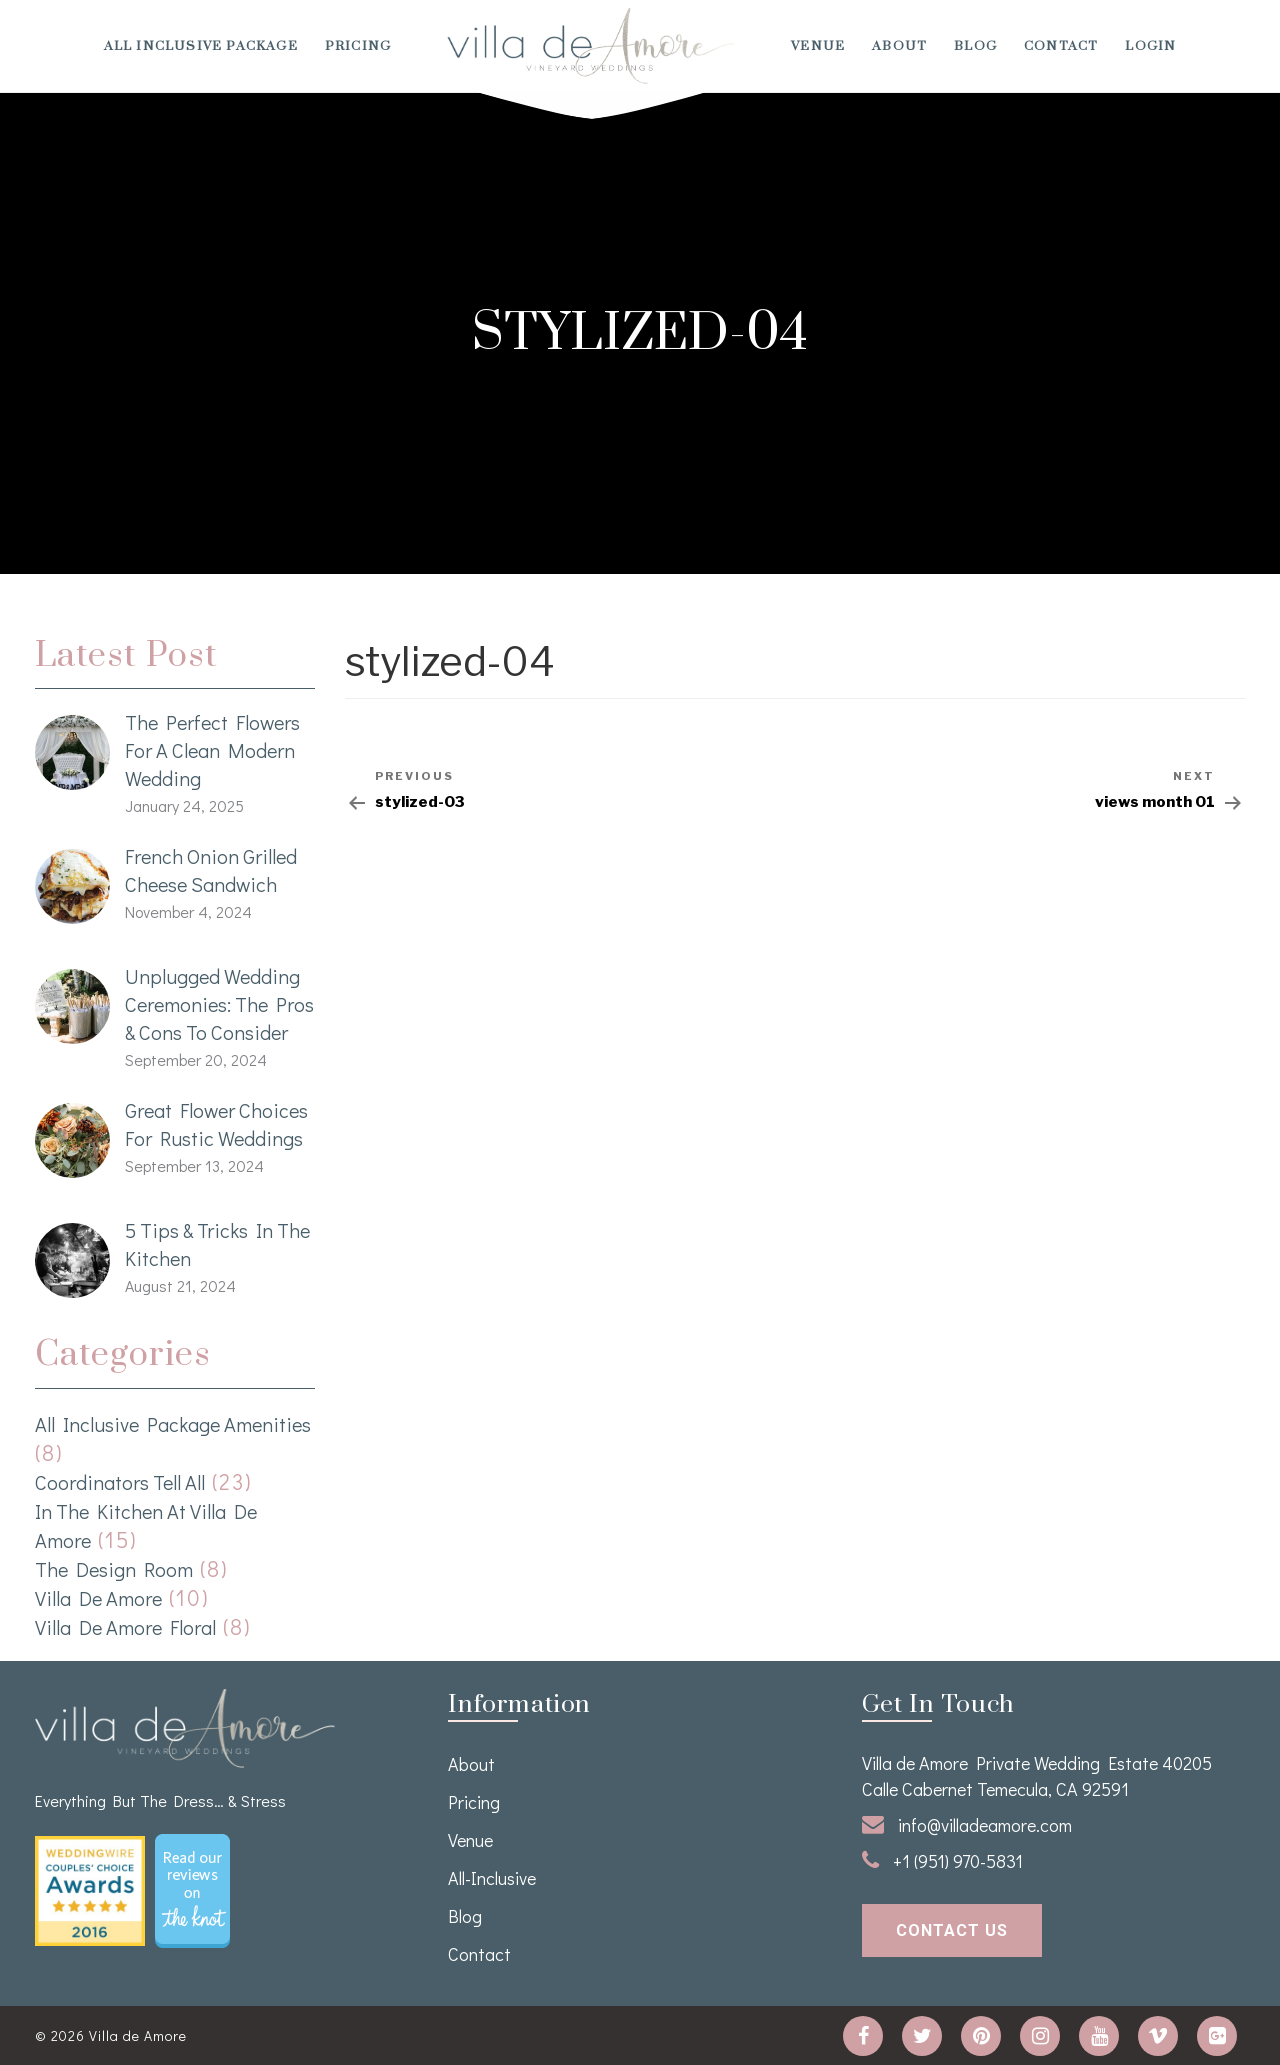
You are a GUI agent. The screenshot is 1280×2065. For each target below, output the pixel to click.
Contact (1061, 46)
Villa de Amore (98, 1598)
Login (1150, 46)
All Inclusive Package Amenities (173, 1424)
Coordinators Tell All (120, 1482)
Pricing (358, 46)
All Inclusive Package (201, 46)
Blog (975, 46)
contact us (952, 1930)
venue (818, 46)
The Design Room (114, 1569)
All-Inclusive (492, 1878)
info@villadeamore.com (967, 1825)
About (899, 46)
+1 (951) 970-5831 (942, 1861)
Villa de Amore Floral (125, 1627)
